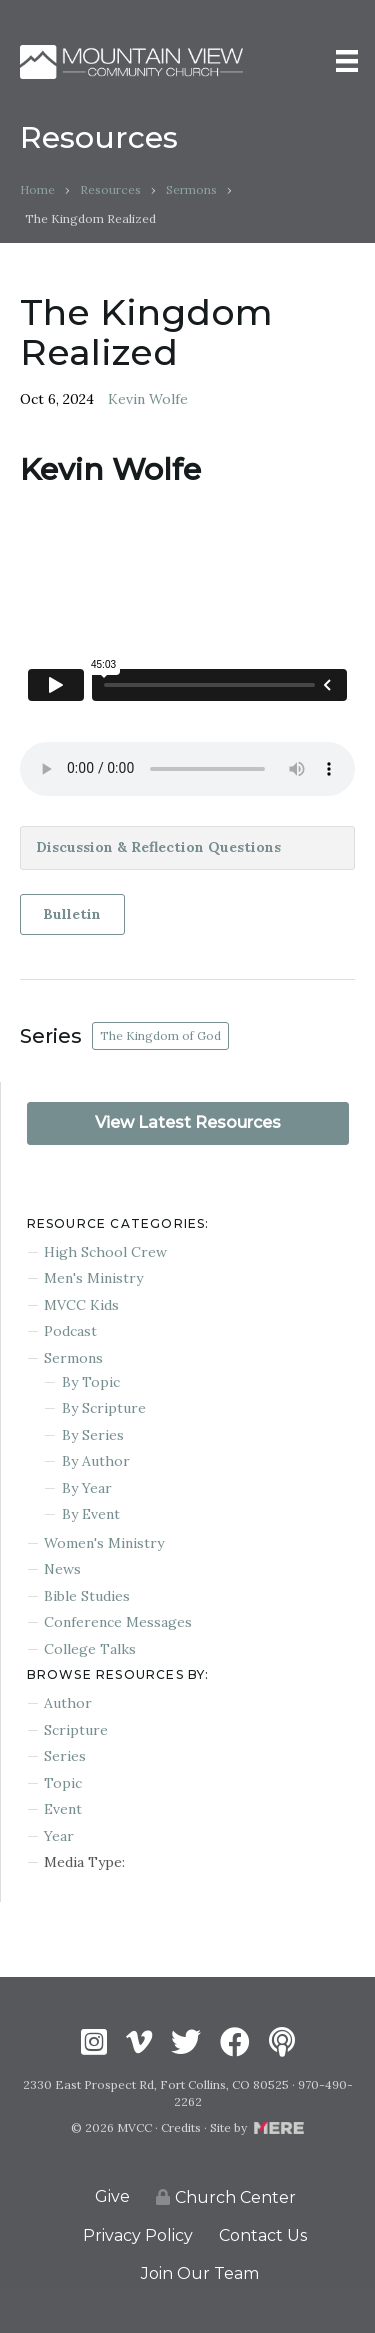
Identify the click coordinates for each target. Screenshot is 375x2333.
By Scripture (104, 1408)
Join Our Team (200, 2273)
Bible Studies (87, 1596)
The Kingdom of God (160, 1035)
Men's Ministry (93, 1278)
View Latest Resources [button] (188, 1122)
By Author (96, 1461)
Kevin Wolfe (148, 399)
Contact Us (263, 2235)
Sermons (191, 189)
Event (63, 1809)
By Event (91, 1514)
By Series (93, 1435)
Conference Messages (118, 1622)
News (62, 1569)
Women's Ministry (104, 1543)
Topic (63, 1783)
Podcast (70, 1331)
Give (112, 2196)
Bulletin (72, 914)
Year (59, 1836)
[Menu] (347, 61)
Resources (110, 189)
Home (37, 189)
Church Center (226, 2197)
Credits (181, 2127)
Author (68, 1703)
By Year (87, 1488)
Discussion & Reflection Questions (158, 847)
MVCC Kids (81, 1305)
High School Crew (105, 1252)
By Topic (91, 1382)
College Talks (90, 1649)
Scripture (76, 1730)
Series (65, 1756)
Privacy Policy (138, 2235)
